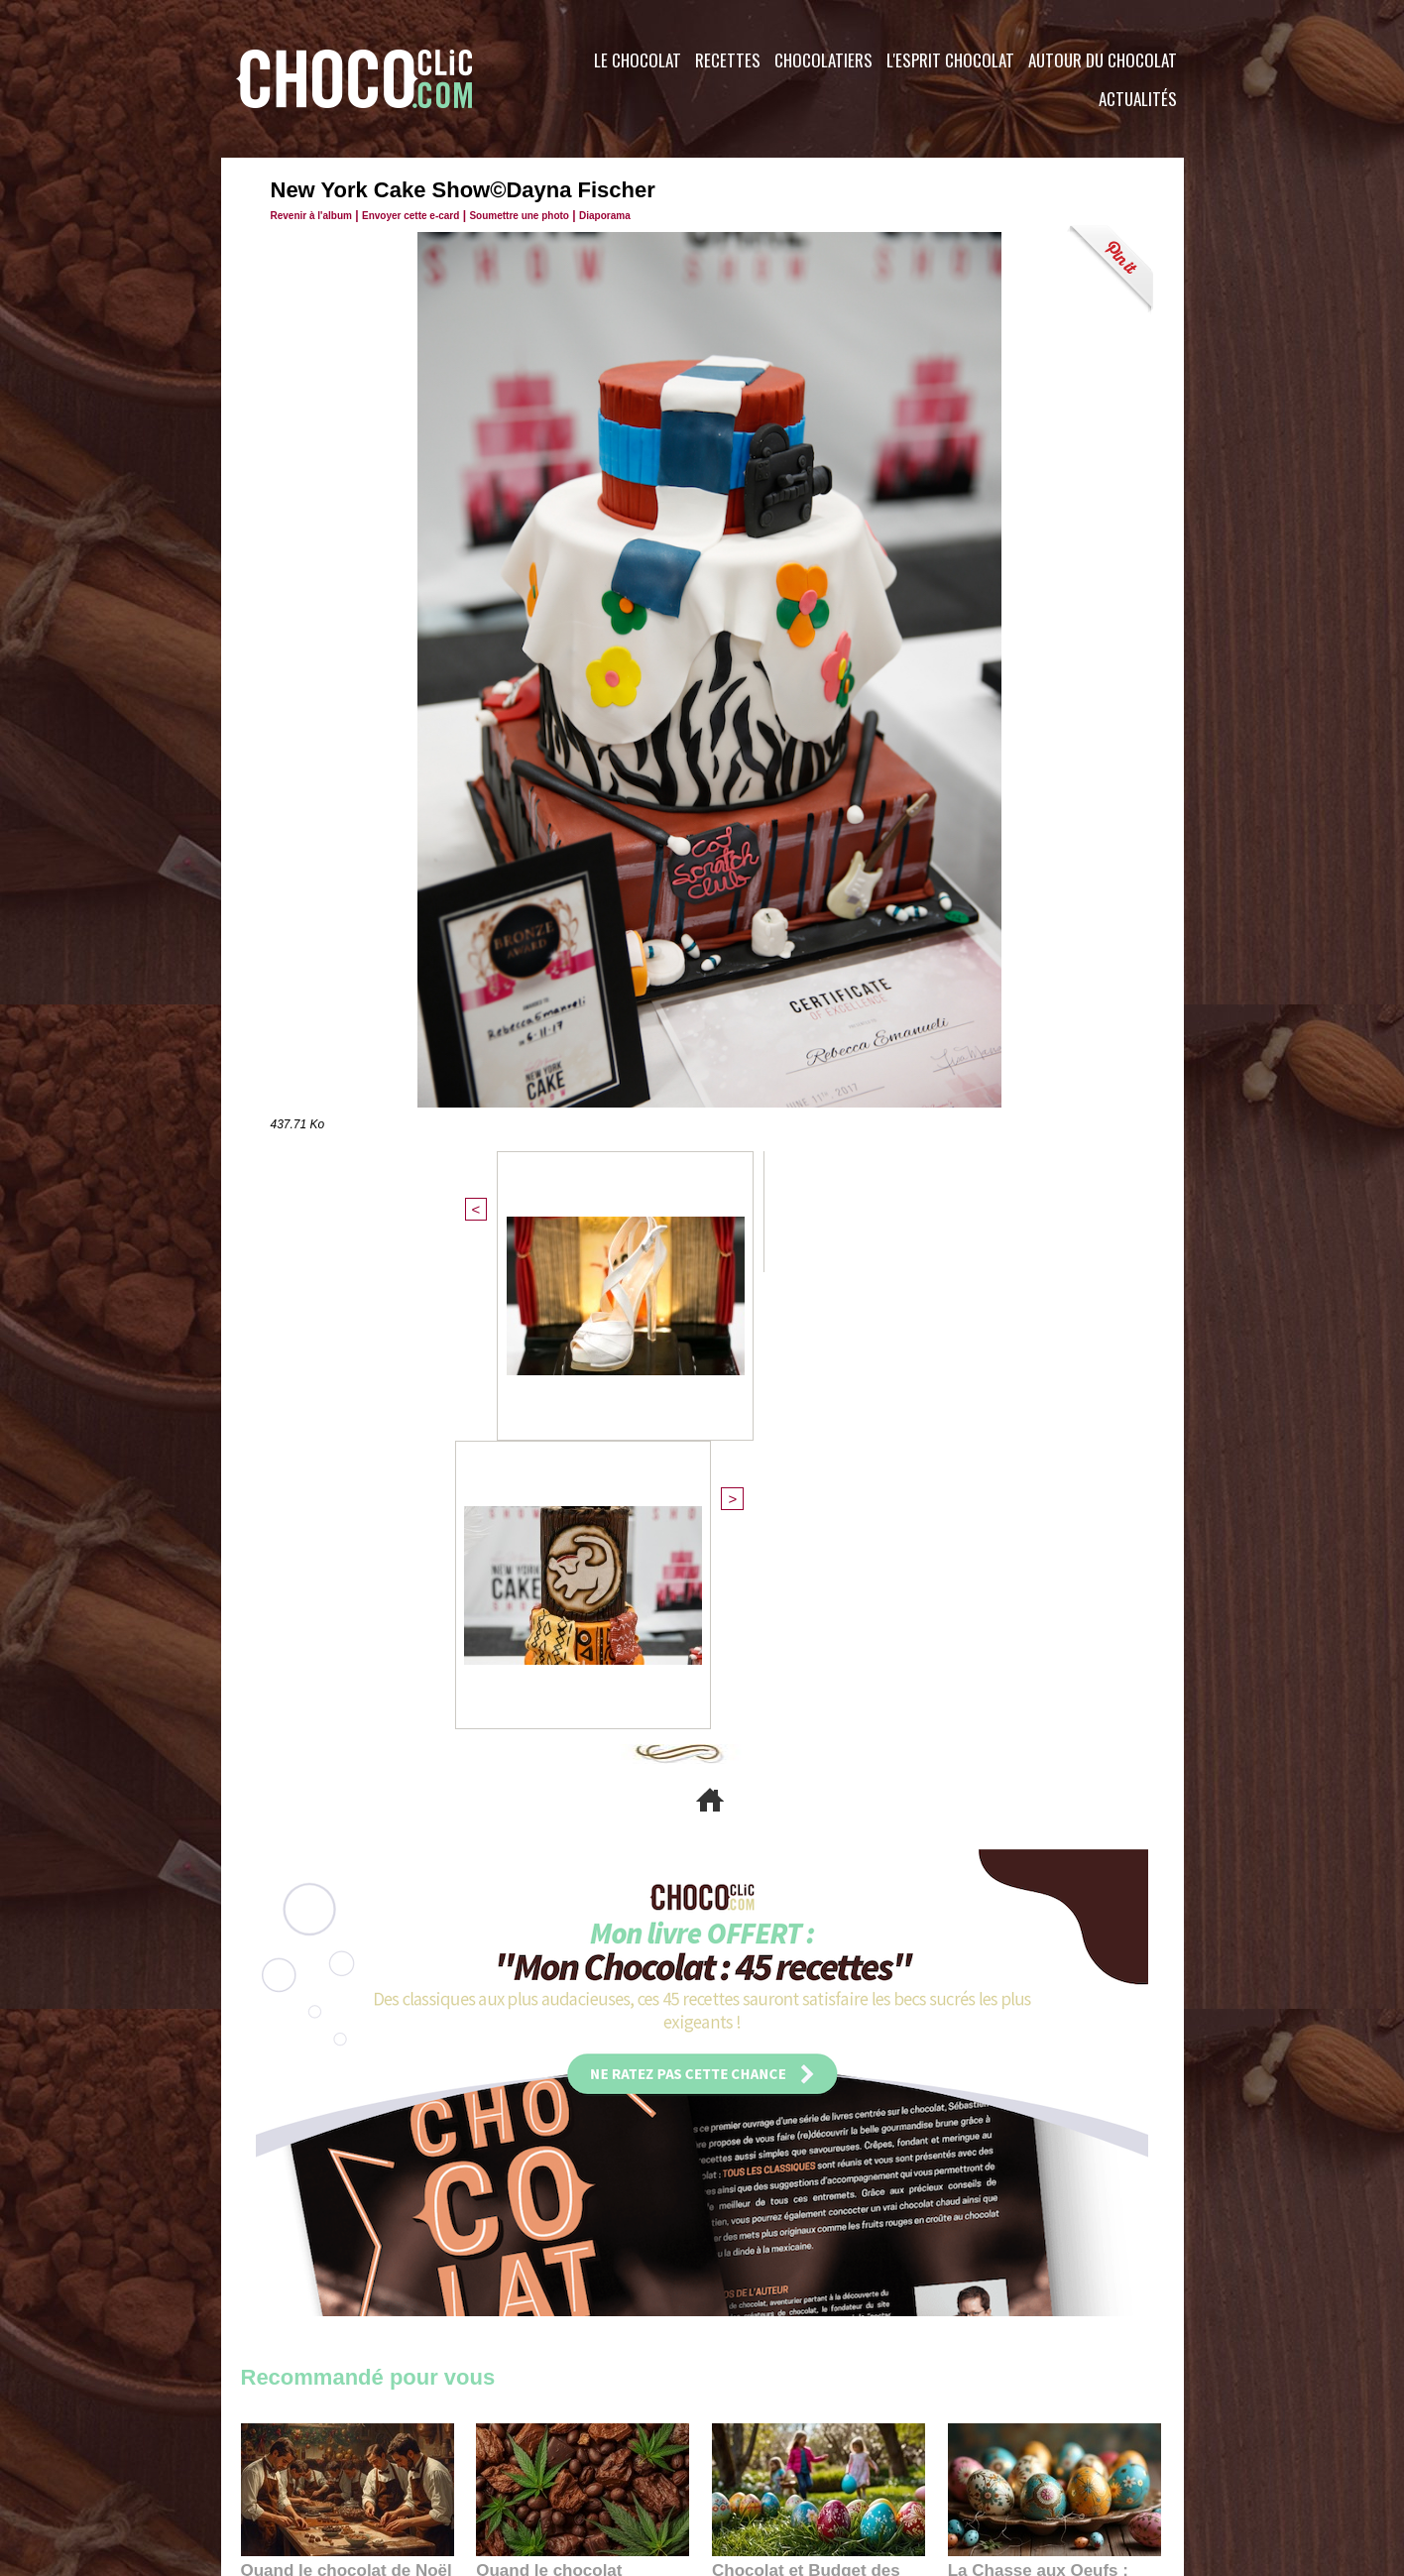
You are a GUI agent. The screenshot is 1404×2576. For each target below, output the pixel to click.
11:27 (307, 2157)
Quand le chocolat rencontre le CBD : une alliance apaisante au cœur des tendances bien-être (581, 2132)
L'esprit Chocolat (950, 60)
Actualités (1138, 98)
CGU (504, 2456)
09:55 (615, 2175)
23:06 (769, 2195)
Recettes (727, 60)
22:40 (1005, 2175)
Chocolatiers (823, 60)
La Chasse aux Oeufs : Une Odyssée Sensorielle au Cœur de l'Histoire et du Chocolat (1046, 2132)
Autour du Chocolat (1102, 60)
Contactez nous (301, 2456)
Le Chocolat (637, 60)
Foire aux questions (1007, 2456)
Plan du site (758, 2456)
